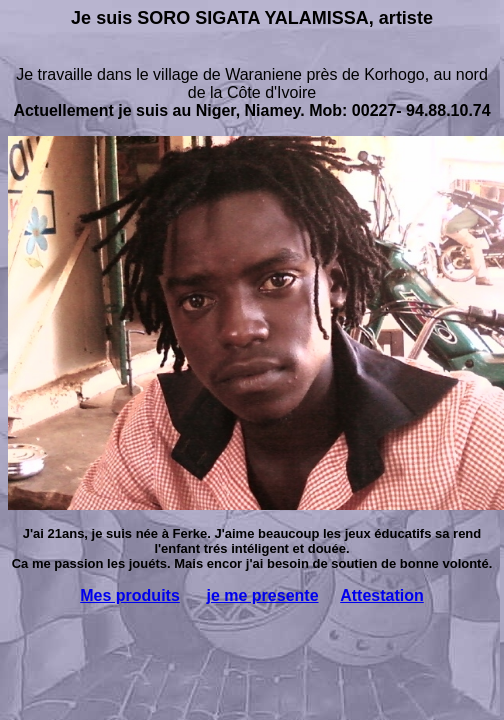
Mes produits (130, 595)
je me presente (262, 595)
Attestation (382, 595)
